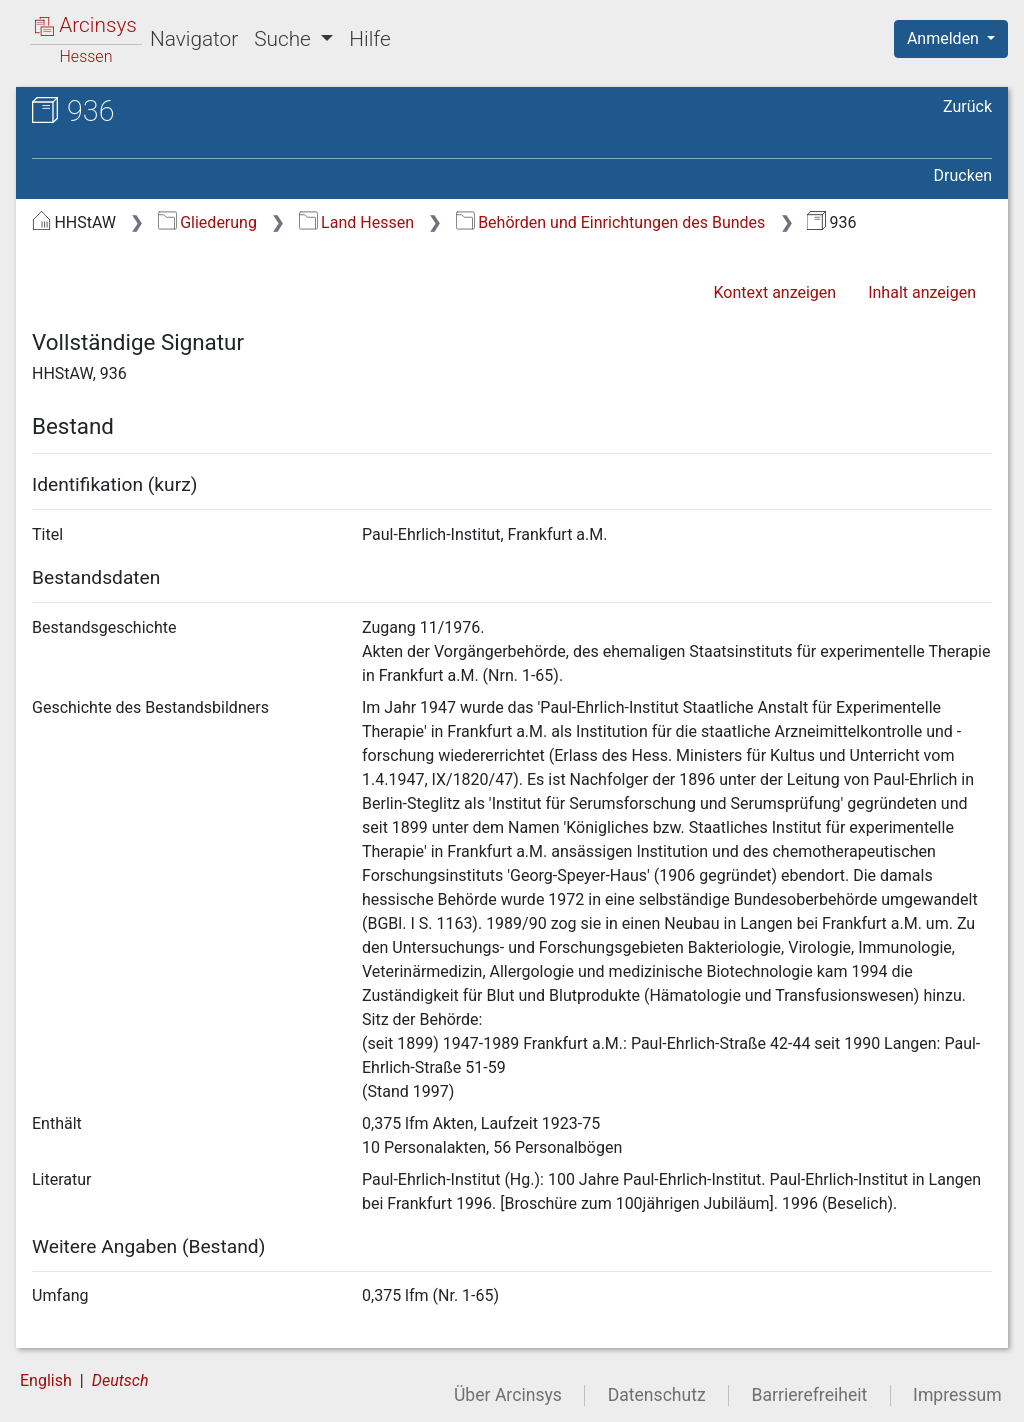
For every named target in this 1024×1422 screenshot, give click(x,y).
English (46, 1380)
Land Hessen (356, 222)
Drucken (963, 175)
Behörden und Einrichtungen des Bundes (611, 222)
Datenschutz (657, 1395)
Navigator (194, 39)
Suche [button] (285, 39)
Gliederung (207, 222)
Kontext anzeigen (774, 292)
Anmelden (945, 38)
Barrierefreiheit (810, 1395)
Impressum (957, 1395)
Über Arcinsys (508, 1395)
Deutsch (120, 1380)
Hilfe (369, 39)
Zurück (967, 106)
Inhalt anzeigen (922, 292)
